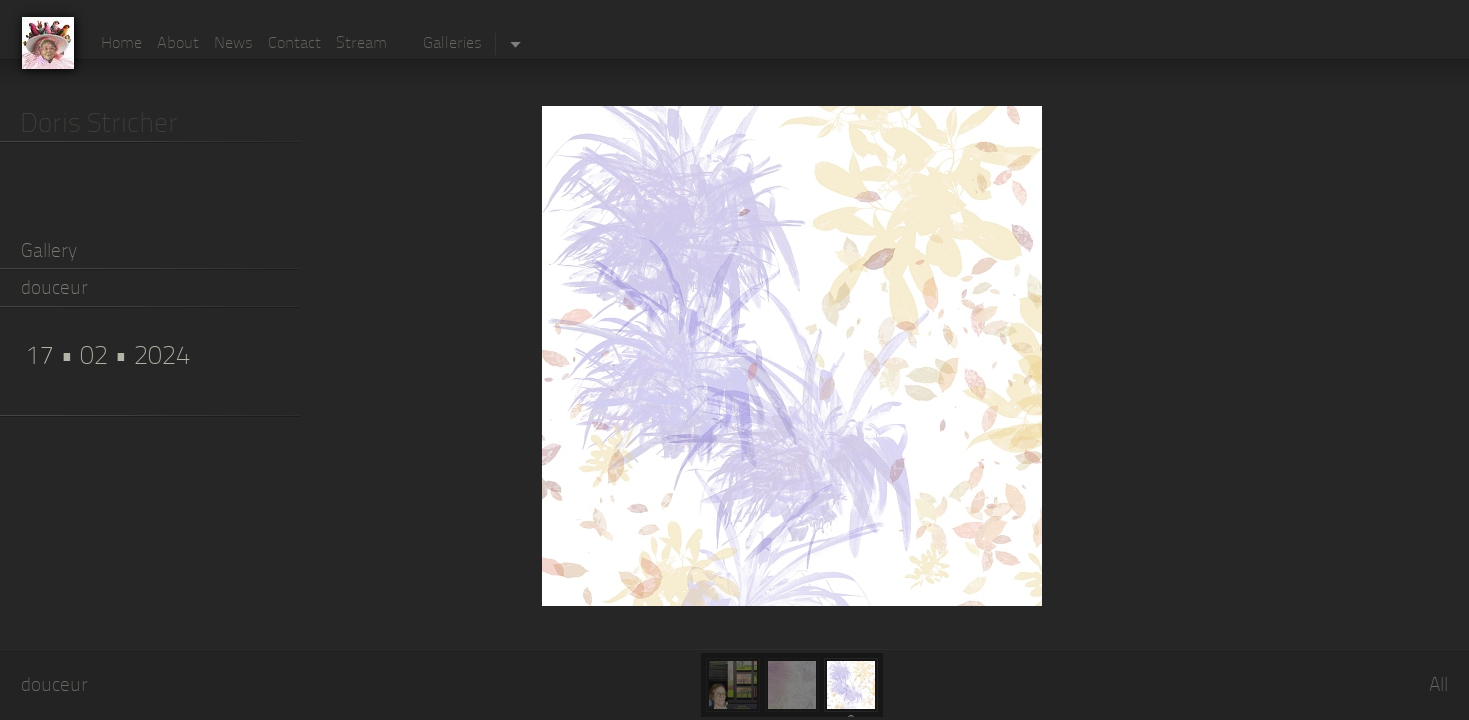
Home (121, 44)
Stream (361, 44)
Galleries (452, 44)
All (1438, 686)
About (178, 44)
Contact (294, 44)
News (233, 44)
